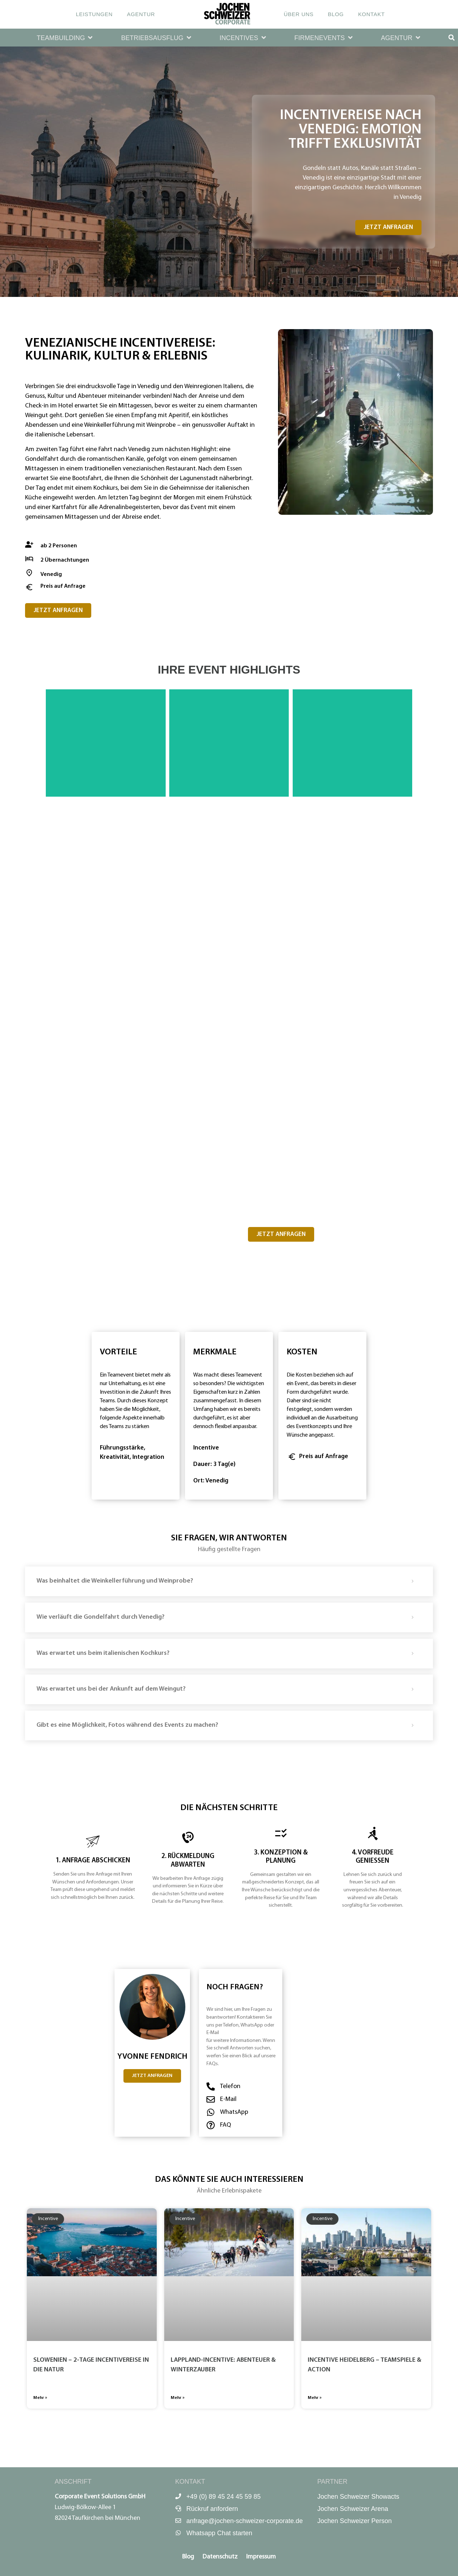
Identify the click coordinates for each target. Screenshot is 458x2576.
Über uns (298, 14)
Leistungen (94, 14)
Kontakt (371, 14)
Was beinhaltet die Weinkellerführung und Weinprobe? (114, 1581)
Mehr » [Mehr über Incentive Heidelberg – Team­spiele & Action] (315, 2398)
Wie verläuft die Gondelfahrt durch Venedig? (100, 1617)
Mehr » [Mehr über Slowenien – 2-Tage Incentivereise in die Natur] (40, 2398)
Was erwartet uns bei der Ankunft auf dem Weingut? (111, 1689)
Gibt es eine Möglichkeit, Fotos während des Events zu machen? (127, 1725)
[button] (65, 37)
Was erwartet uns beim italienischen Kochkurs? (103, 1653)
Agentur (141, 14)
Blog (336, 14)
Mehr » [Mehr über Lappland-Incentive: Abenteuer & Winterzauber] (178, 2398)
